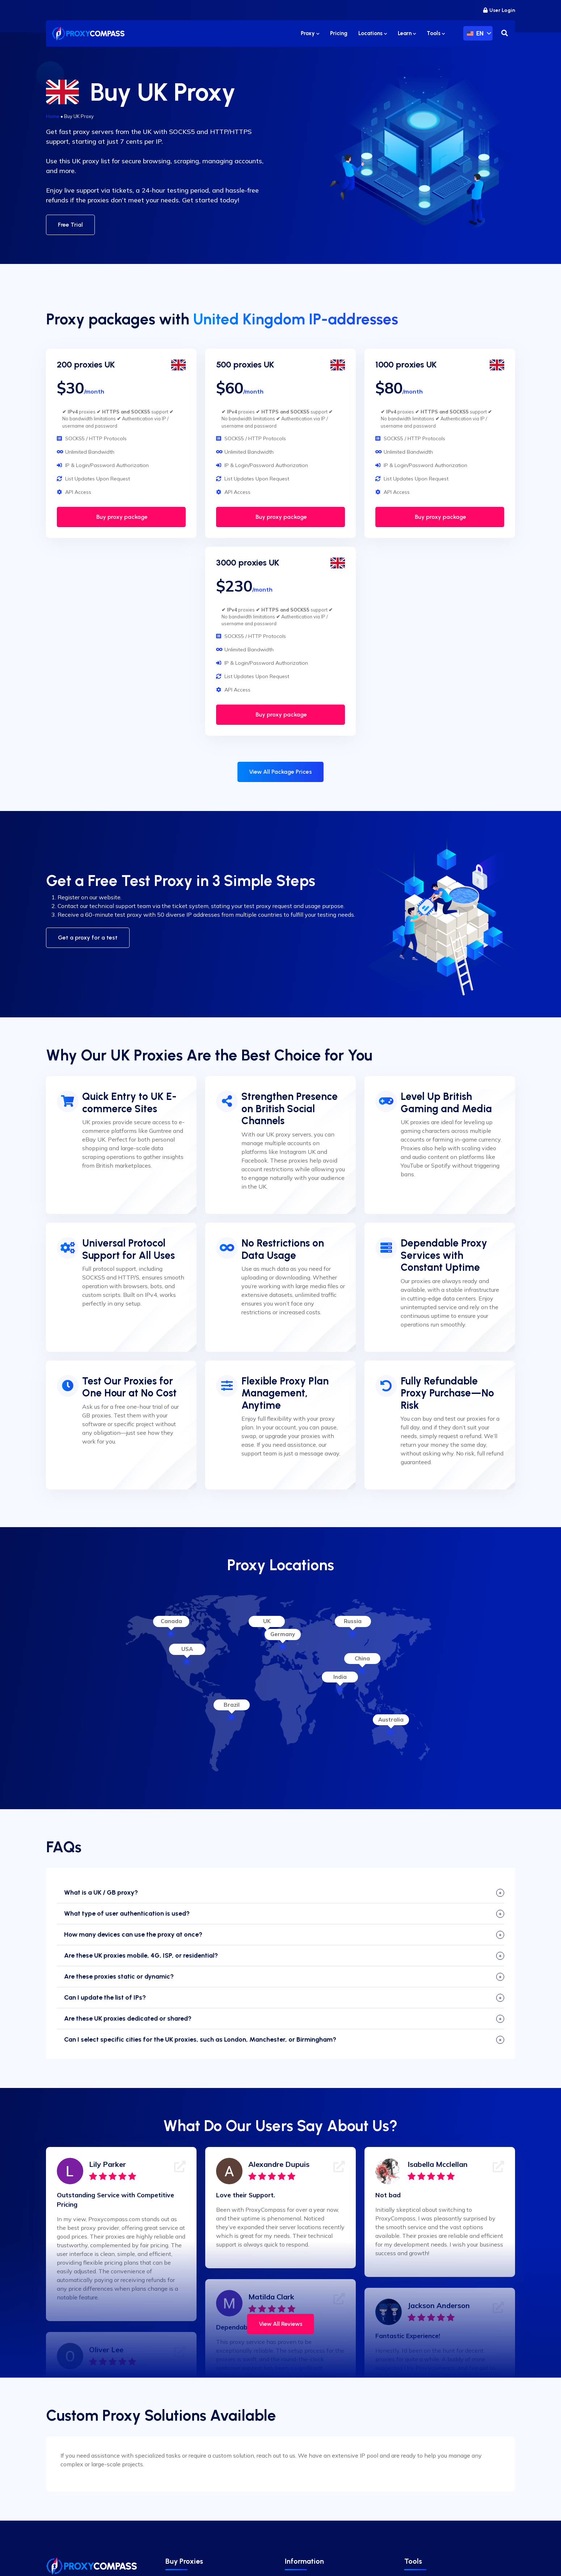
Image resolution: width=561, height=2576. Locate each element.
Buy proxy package (121, 516)
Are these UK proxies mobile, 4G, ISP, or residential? (141, 1955)
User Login (499, 10)
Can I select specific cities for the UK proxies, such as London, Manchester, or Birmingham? (200, 2039)
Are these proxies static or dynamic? (119, 1976)
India (340, 1676)
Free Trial (70, 224)
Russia (353, 1621)
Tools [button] (436, 33)
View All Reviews (281, 2323)
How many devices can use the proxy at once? (133, 1934)
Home (52, 116)
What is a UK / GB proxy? (101, 1892)
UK (267, 1621)
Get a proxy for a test (88, 937)
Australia (391, 1719)
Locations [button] (372, 33)
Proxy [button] (310, 33)
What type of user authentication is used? (127, 1913)
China (362, 1658)
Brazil (232, 1704)
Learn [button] (407, 33)
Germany (282, 1634)
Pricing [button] (338, 33)
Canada (171, 1621)
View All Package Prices (280, 771)
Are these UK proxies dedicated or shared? (127, 2018)
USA (187, 1649)
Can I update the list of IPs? (105, 1997)
